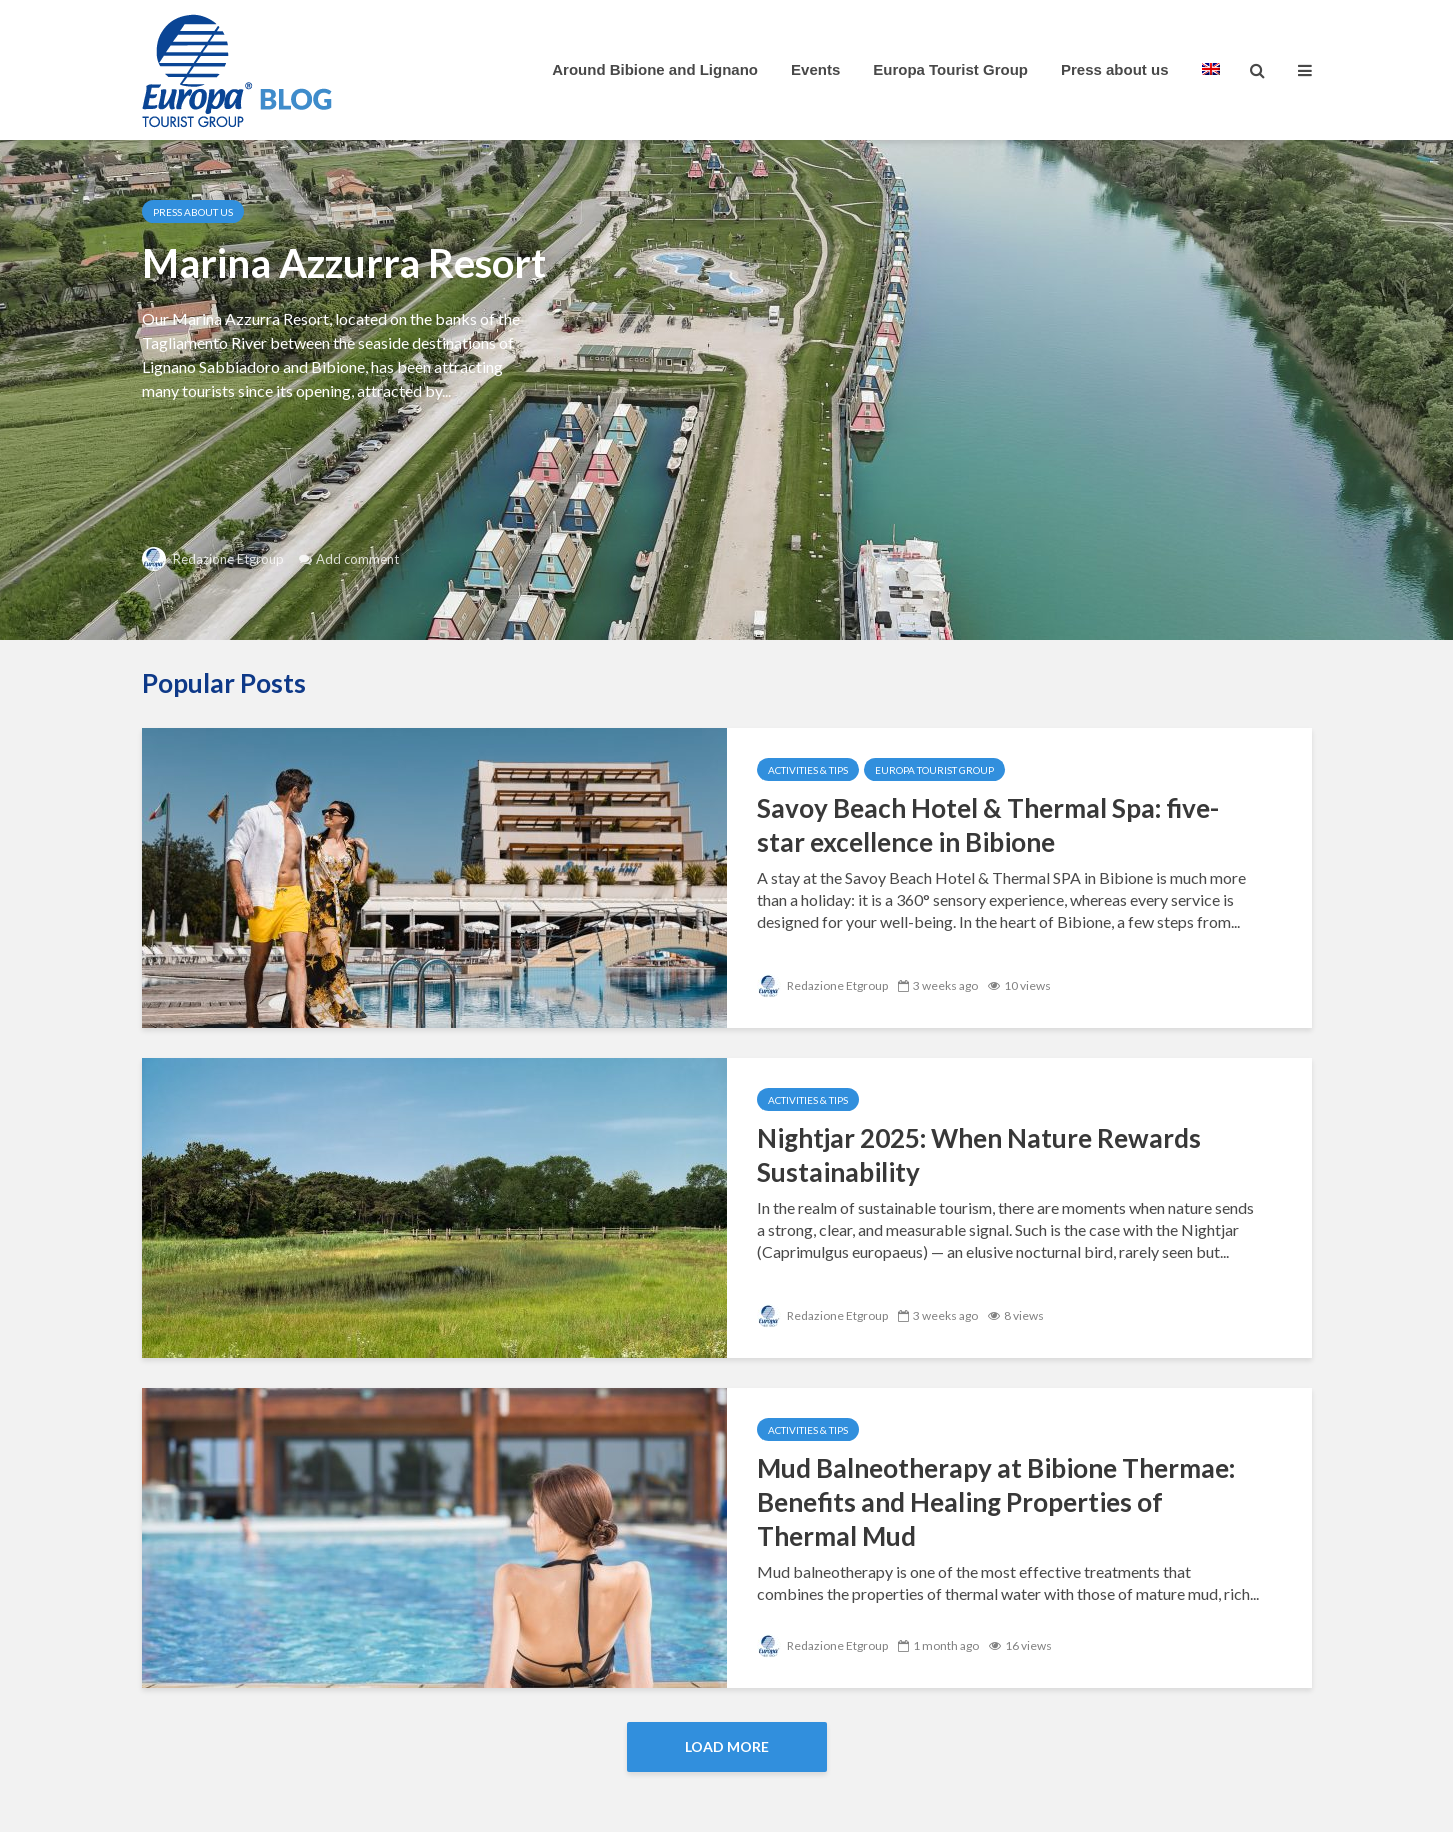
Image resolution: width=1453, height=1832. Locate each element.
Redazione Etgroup (213, 559)
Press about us (1115, 69)
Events (815, 69)
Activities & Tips (808, 770)
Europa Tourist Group (950, 69)
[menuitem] (1211, 70)
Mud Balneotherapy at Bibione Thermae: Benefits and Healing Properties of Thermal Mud (996, 1502)
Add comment (357, 559)
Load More (727, 1746)
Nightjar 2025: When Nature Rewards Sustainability (979, 1155)
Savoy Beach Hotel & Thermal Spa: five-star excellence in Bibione (988, 825)
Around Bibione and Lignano (655, 69)
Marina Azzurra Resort (344, 263)
